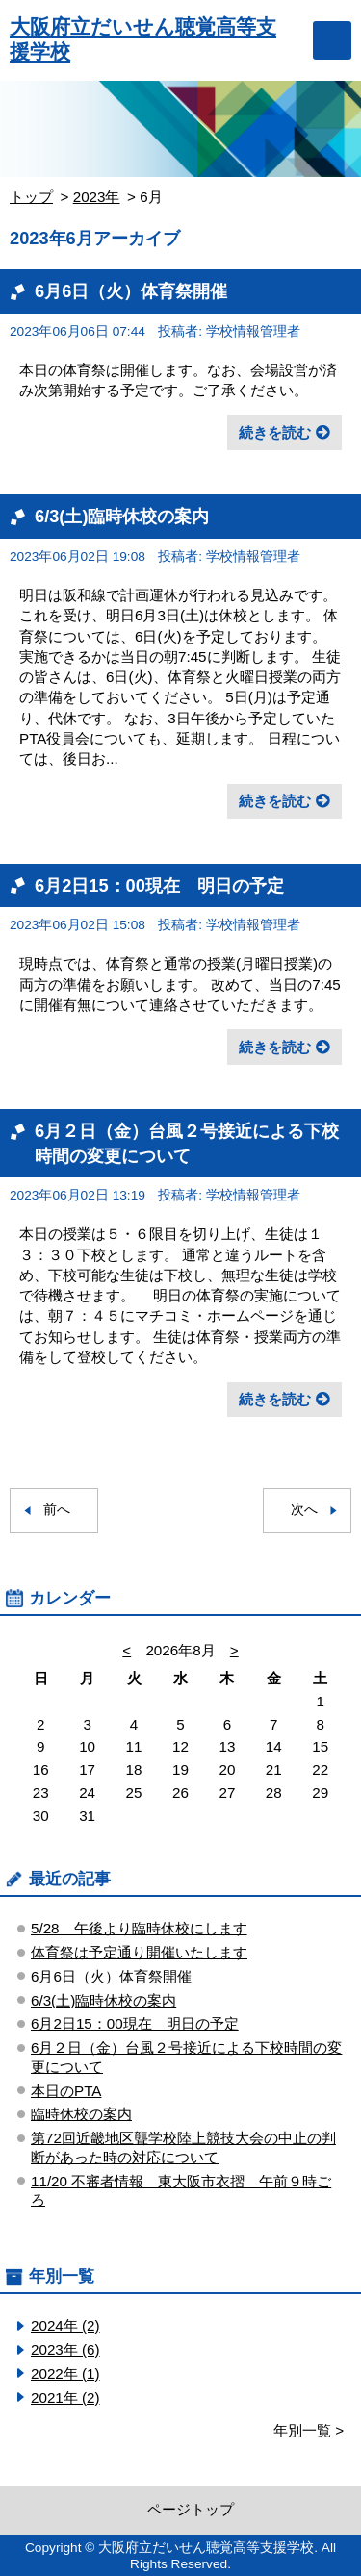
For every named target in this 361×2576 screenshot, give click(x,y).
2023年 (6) (65, 2349)
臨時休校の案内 (81, 2114)
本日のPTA (66, 2091)
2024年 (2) (65, 2325)
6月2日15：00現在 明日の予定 (159, 885)
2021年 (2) (65, 2397)
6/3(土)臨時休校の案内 (122, 516)
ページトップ (190, 2509)
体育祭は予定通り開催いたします (139, 1952)
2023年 (96, 197)
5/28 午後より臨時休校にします (139, 1928)
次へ (304, 1510)
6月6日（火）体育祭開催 (131, 291)
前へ (56, 1510)
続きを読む (275, 432)
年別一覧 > (308, 2430)
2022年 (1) (65, 2373)
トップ (31, 197)
